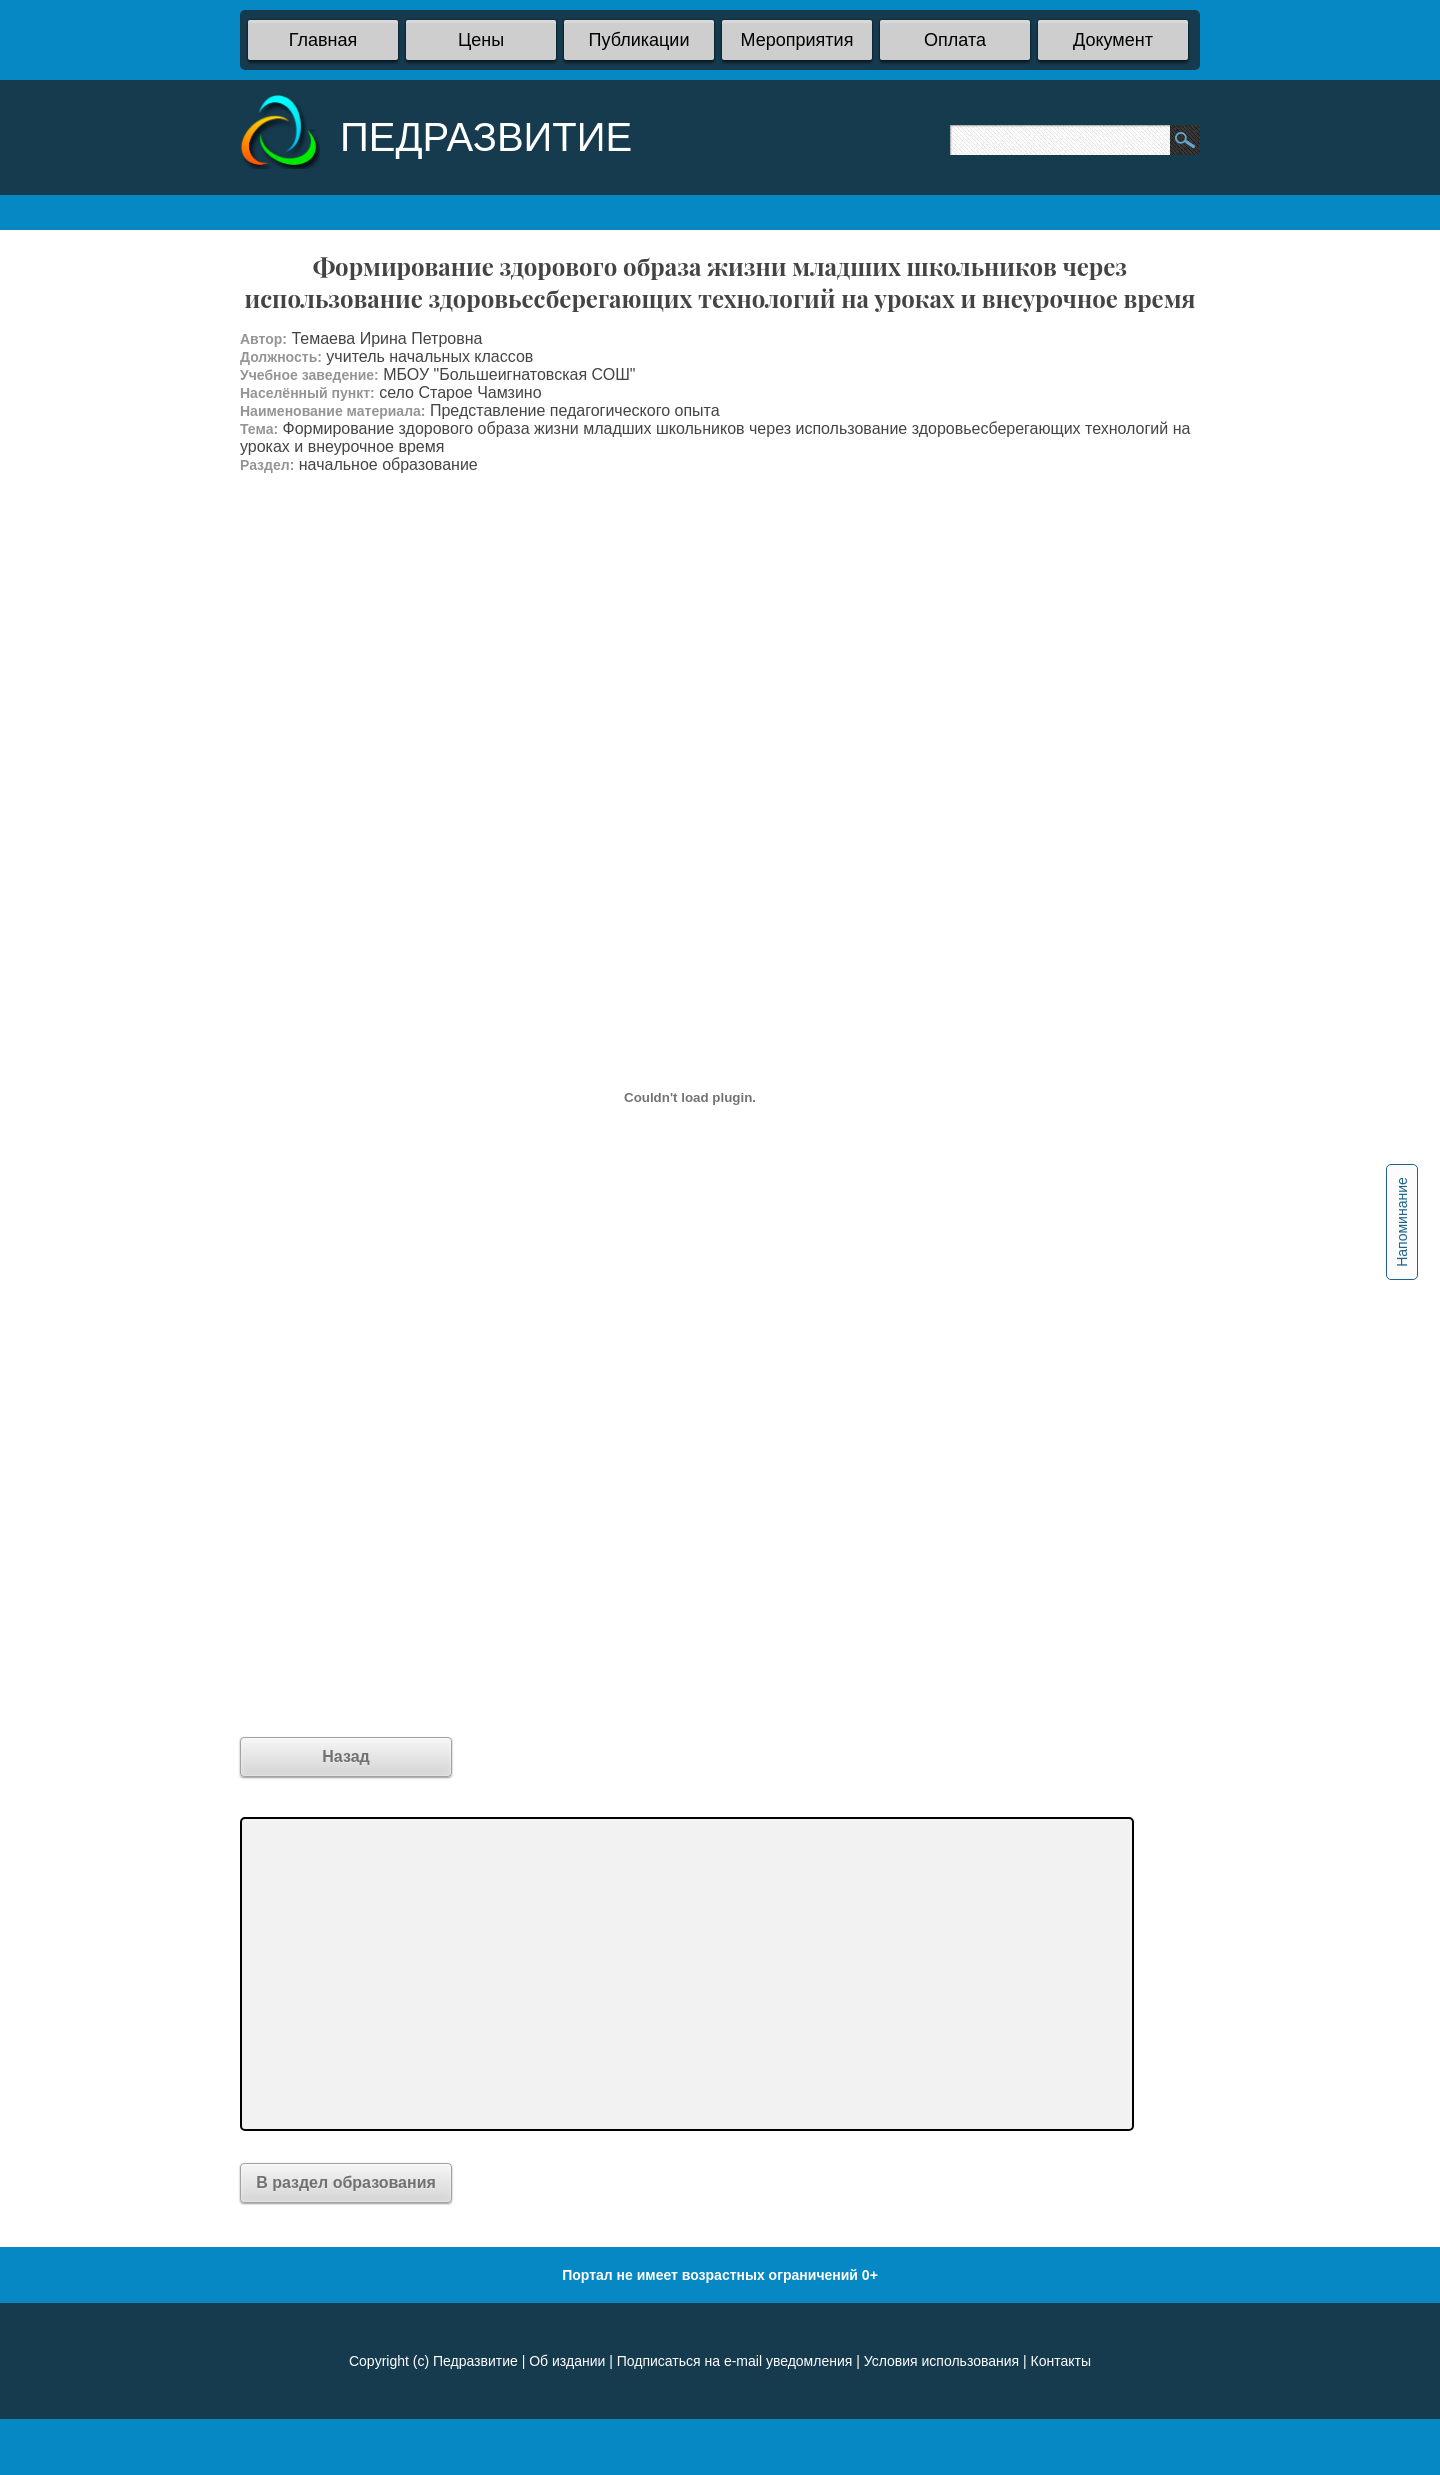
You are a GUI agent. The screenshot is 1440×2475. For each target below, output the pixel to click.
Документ (1113, 40)
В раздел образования (346, 2182)
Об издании (567, 2361)
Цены (481, 40)
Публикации (639, 40)
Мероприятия (797, 40)
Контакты (1061, 2361)
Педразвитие (475, 2361)
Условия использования (941, 2361)
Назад (345, 1756)
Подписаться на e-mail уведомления (735, 2361)
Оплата (955, 40)
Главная (323, 40)
